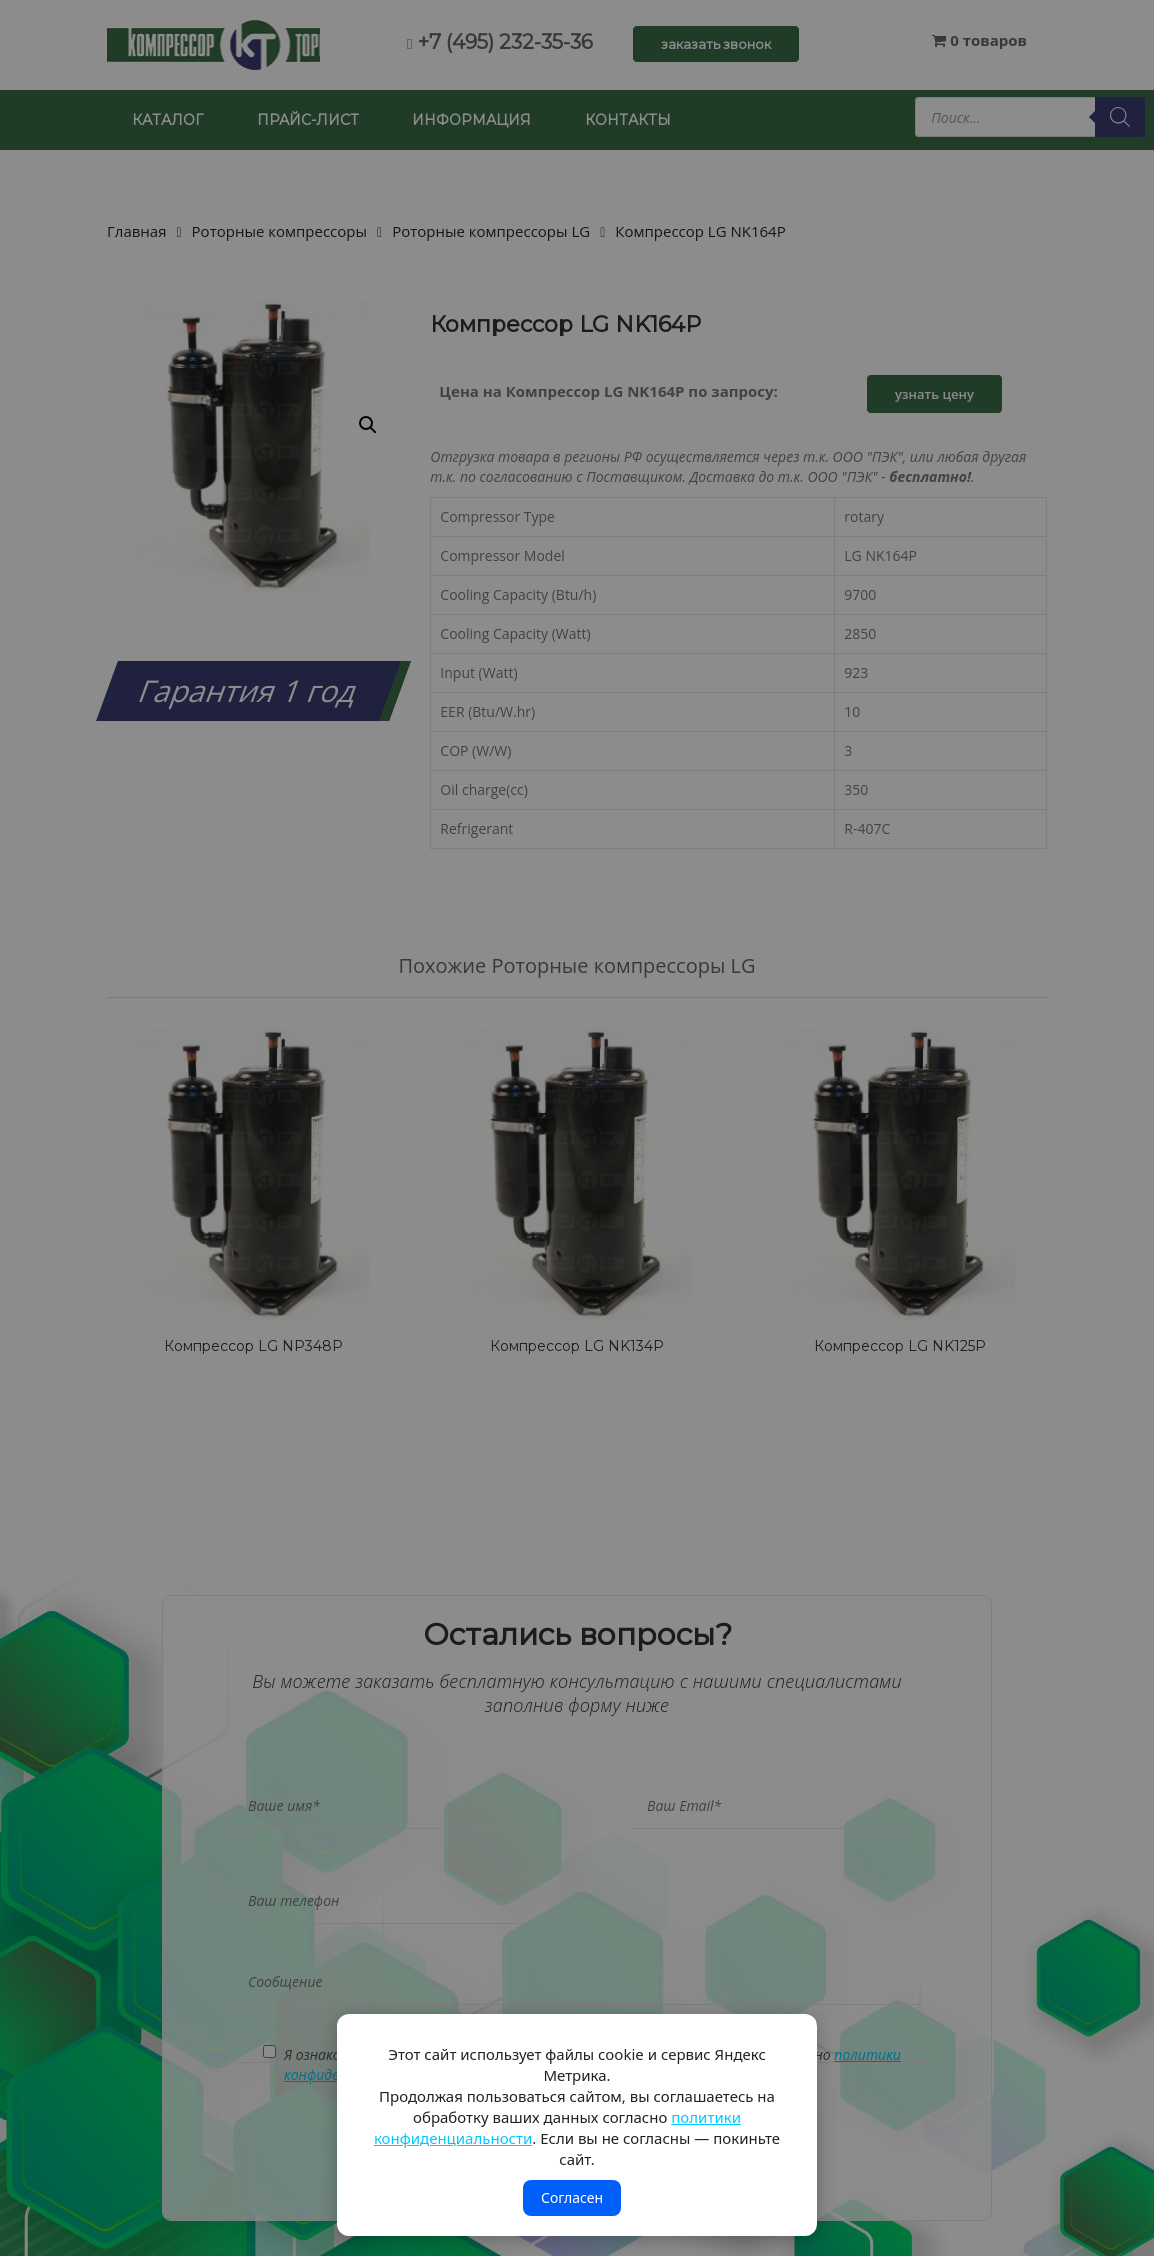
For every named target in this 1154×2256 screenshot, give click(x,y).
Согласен (572, 2197)
